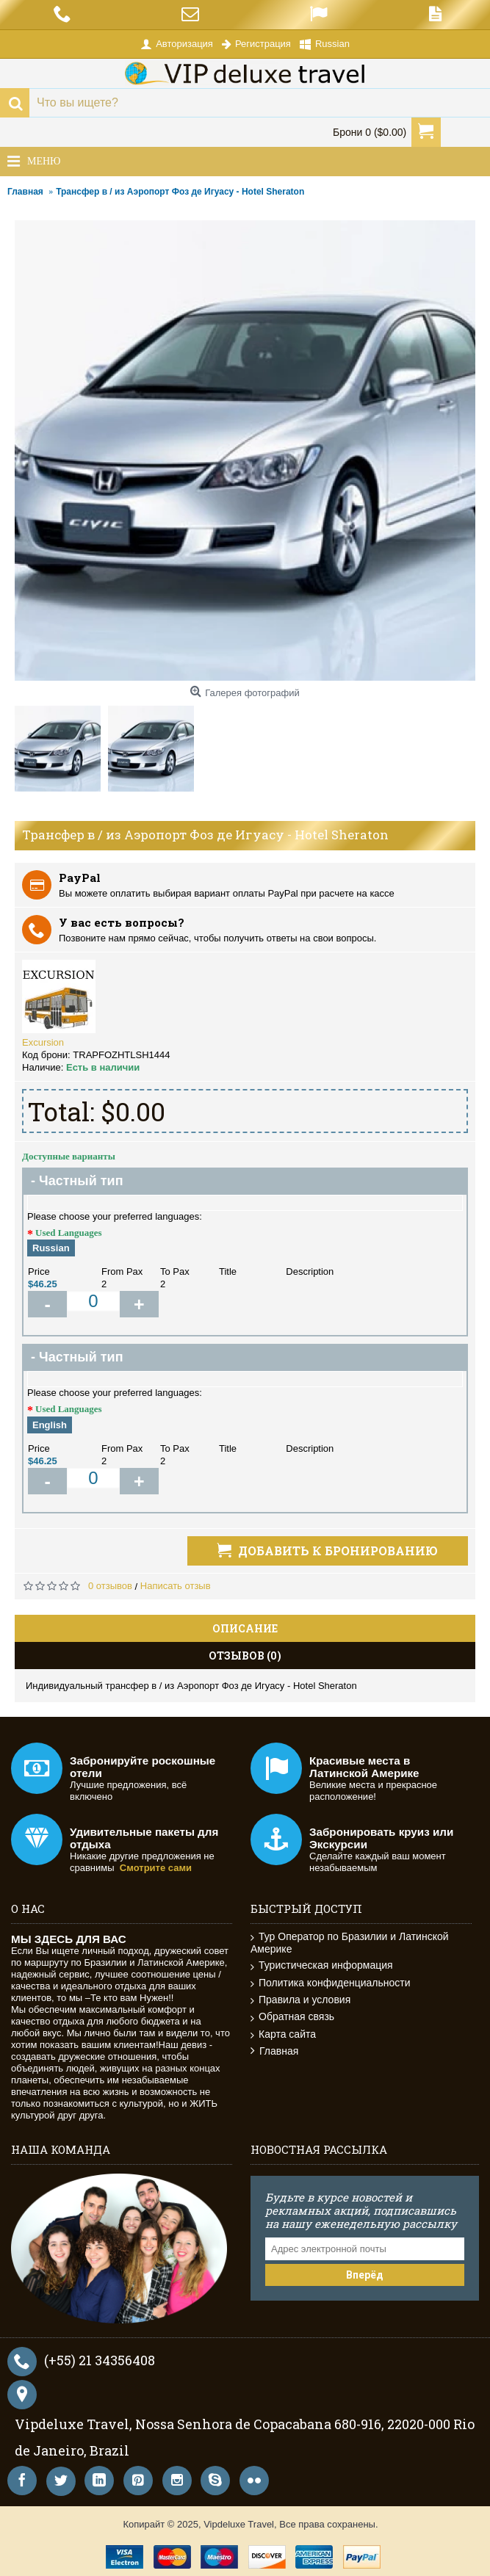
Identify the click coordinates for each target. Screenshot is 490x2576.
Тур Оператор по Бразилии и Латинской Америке (350, 1943)
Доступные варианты (68, 1156)
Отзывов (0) (245, 1656)
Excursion (43, 1042)
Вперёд (364, 2275)
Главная (274, 2051)
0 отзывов (110, 1585)
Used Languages (68, 1232)
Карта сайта (283, 2034)
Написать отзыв (175, 1585)
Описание (245, 1628)
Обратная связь (292, 2017)
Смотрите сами (156, 1867)
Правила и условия (300, 2000)
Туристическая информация (322, 1965)
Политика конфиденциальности (331, 1983)
